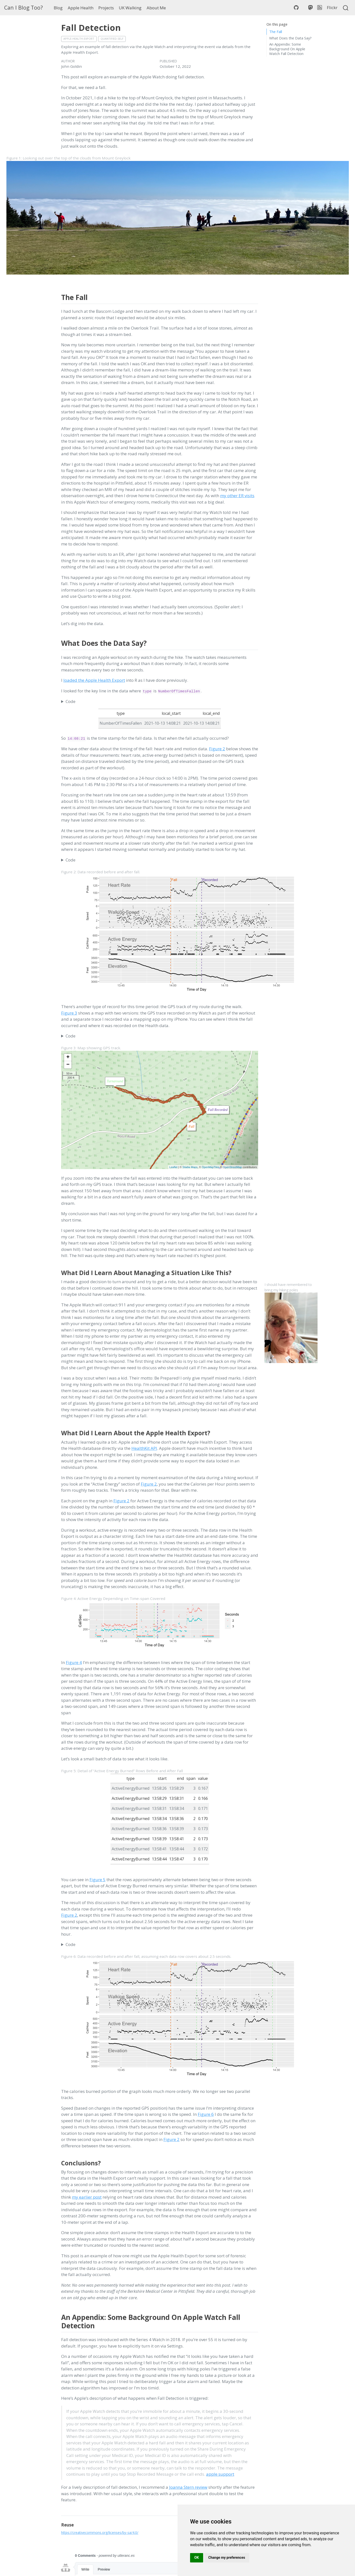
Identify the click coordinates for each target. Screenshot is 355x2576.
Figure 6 (206, 2114)
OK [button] (196, 2557)
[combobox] (346, 7)
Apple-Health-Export (78, 38)
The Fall (275, 31)
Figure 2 (217, 749)
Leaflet (173, 1167)
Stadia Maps (189, 1167)
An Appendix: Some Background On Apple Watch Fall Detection (287, 49)
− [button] (68, 1065)
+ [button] (68, 1057)
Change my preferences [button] (226, 2557)
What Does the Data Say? (290, 37)
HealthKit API (144, 1448)
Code (70, 701)
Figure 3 (69, 1013)
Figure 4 (74, 1662)
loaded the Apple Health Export (94, 680)
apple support (220, 2474)
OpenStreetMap (232, 1167)
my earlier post (87, 2197)
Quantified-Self (112, 38)
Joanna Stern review (188, 2487)
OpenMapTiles (210, 1167)
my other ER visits (237, 495)
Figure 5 (97, 1879)
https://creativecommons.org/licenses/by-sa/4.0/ (99, 2532)
